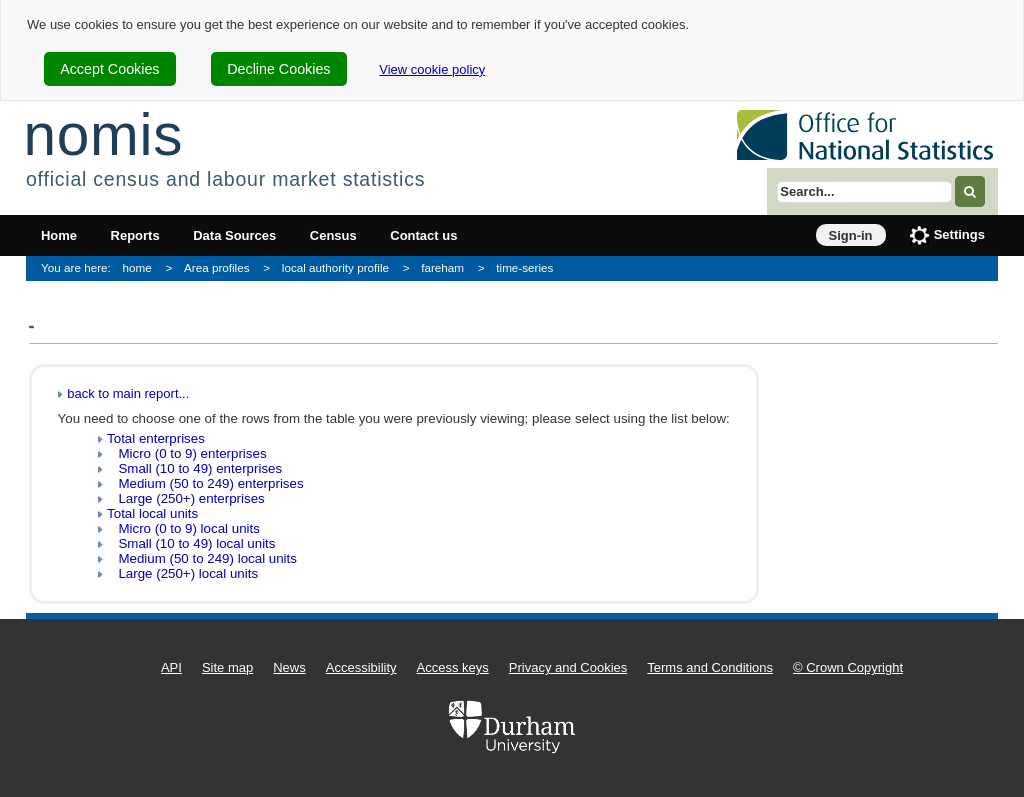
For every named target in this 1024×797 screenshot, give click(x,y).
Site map (227, 667)
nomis (103, 134)
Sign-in (851, 235)
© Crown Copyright (848, 667)
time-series (524, 267)
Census (333, 235)
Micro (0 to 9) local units (183, 528)
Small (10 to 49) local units (191, 543)
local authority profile (335, 267)
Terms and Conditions (710, 667)
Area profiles (217, 267)
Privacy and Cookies (568, 667)
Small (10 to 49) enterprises (194, 468)
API (171, 667)
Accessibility (361, 667)
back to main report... (128, 393)
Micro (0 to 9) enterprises (186, 453)
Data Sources (234, 235)
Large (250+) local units (182, 573)
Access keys (453, 667)
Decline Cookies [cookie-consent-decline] (278, 69)
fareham (442, 267)
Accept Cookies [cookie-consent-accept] (109, 69)
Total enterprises (156, 438)
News (289, 667)
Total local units (152, 513)
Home (59, 235)
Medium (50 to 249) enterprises (205, 483)
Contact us (423, 235)
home (137, 267)
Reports (135, 235)
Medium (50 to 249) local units (202, 558)
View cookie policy (432, 69)
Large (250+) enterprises (185, 498)
